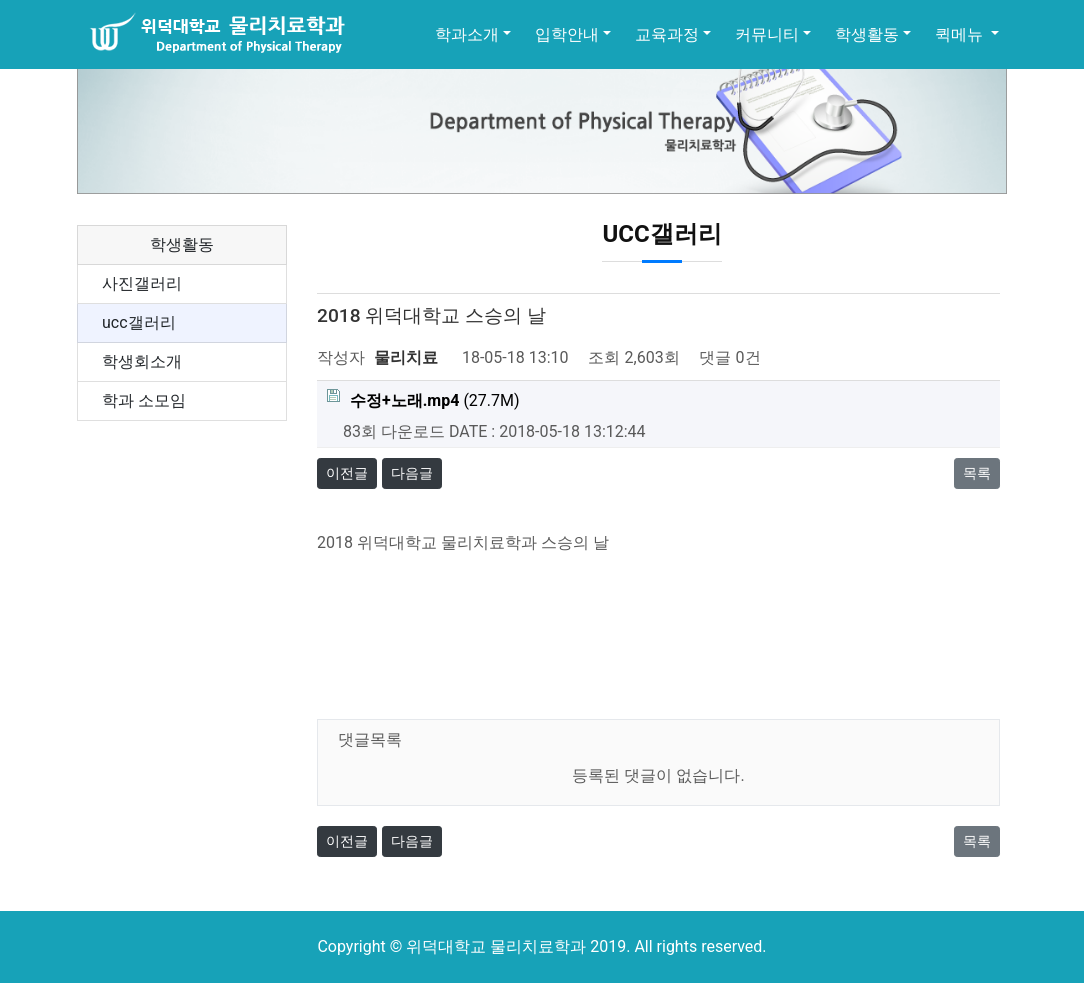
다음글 (412, 473)
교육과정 (667, 34)
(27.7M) (423, 399)
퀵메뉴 (961, 34)
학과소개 (467, 34)
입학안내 (567, 34)
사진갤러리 (142, 283)
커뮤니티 (767, 34)
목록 (977, 473)
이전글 (347, 473)
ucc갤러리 (139, 322)
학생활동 (867, 34)
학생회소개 (142, 361)
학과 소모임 (144, 400)
